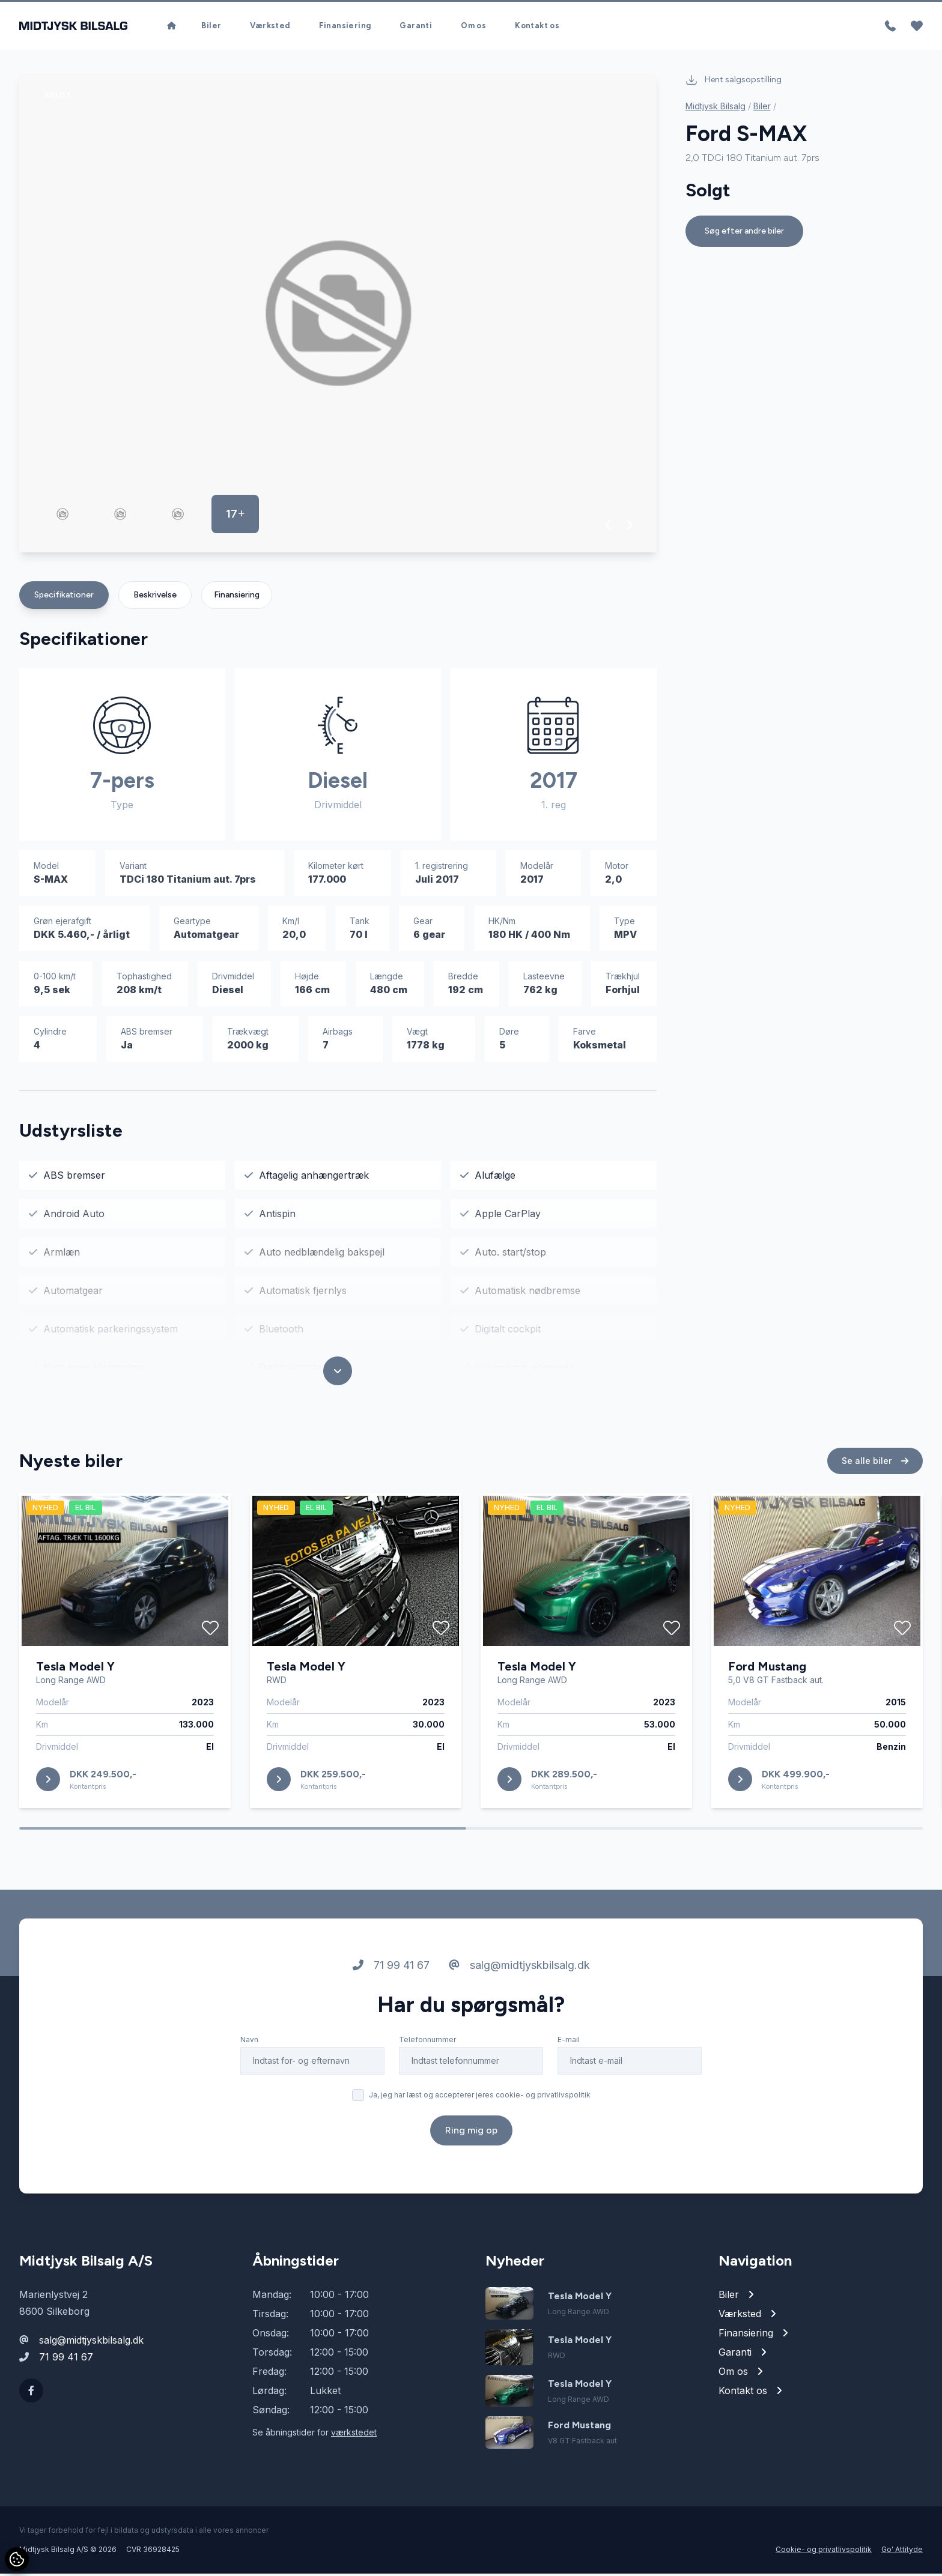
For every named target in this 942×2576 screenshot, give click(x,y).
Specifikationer (64, 597)
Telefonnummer (427, 2046)
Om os (473, 26)
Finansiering (345, 26)
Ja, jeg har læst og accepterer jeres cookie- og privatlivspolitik (480, 2101)
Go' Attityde (902, 2551)
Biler (211, 26)
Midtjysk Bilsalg (715, 108)
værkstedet (354, 2434)
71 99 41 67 (391, 1972)
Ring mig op (471, 2137)
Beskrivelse (155, 597)
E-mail (569, 2046)
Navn (249, 2046)
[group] (338, 315)
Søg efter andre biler (744, 233)
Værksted (270, 26)
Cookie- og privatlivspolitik (824, 2551)
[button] (608, 527)
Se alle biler (875, 1468)
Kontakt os (537, 26)
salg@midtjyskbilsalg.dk (519, 1972)
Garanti (416, 26)
